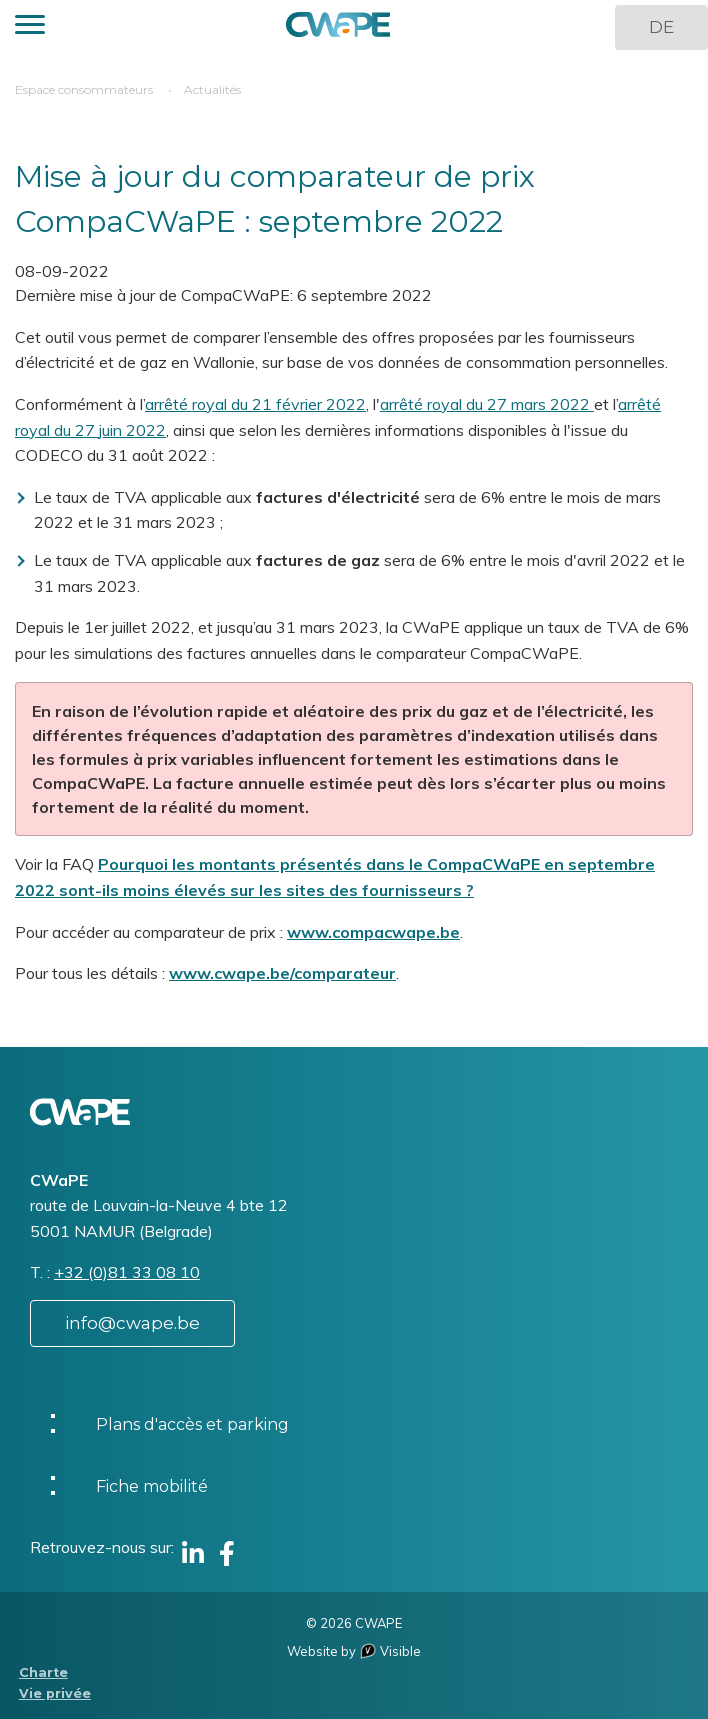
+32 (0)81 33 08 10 (127, 1272)
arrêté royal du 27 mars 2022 (487, 404)
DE (661, 27)
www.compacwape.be (373, 932)
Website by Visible (354, 1651)
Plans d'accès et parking (192, 1424)
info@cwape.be (132, 1323)
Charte (43, 1672)
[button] (30, 27)
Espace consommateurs (84, 89)
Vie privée (55, 1693)
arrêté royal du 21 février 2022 (255, 404)
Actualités (212, 89)
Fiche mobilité (152, 1486)
